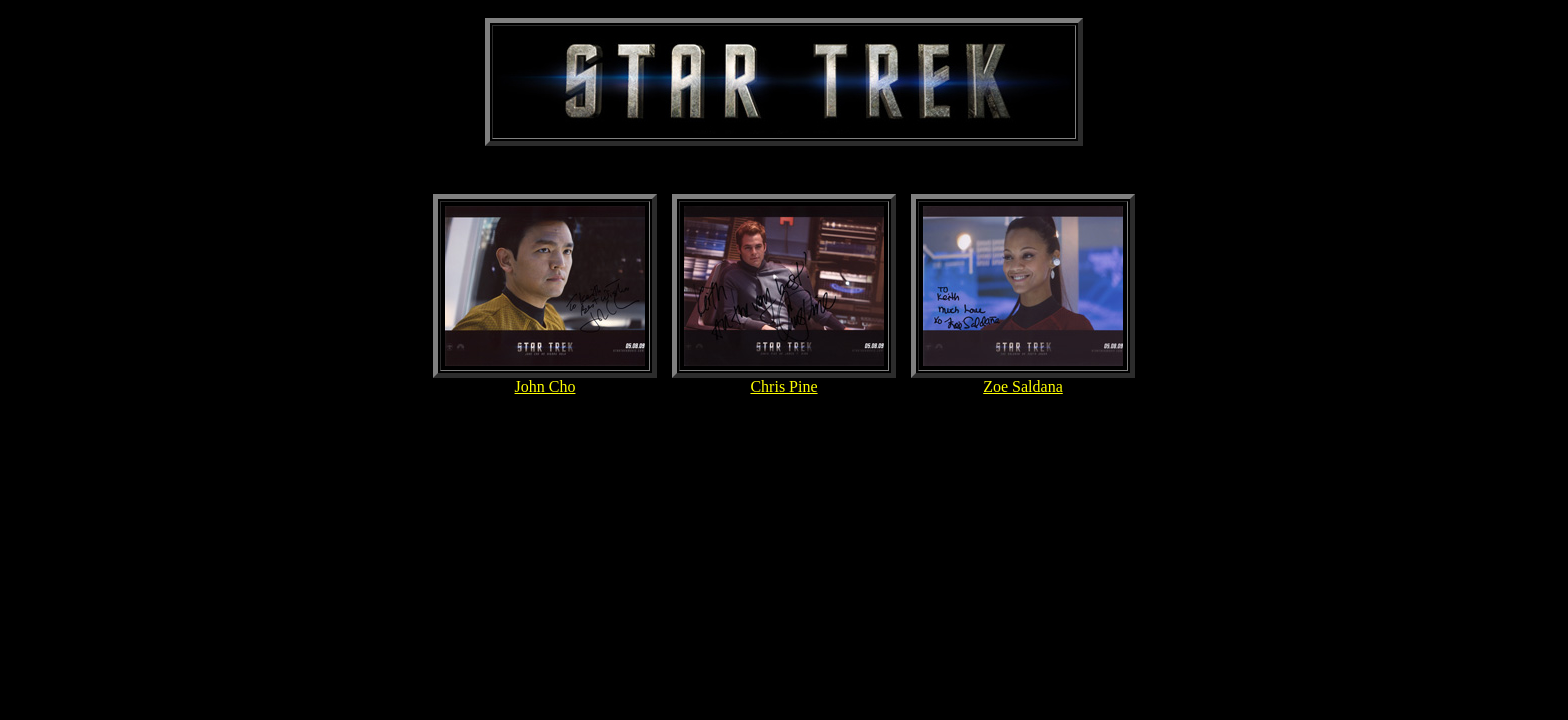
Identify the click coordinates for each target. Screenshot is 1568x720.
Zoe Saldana (1023, 386)
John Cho (545, 386)
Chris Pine (783, 386)
